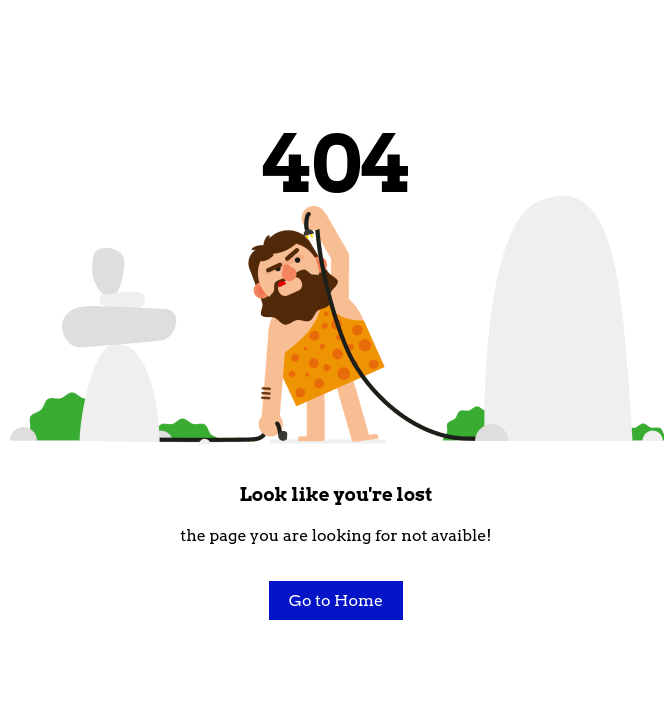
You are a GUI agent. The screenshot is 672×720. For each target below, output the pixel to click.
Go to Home (336, 600)
